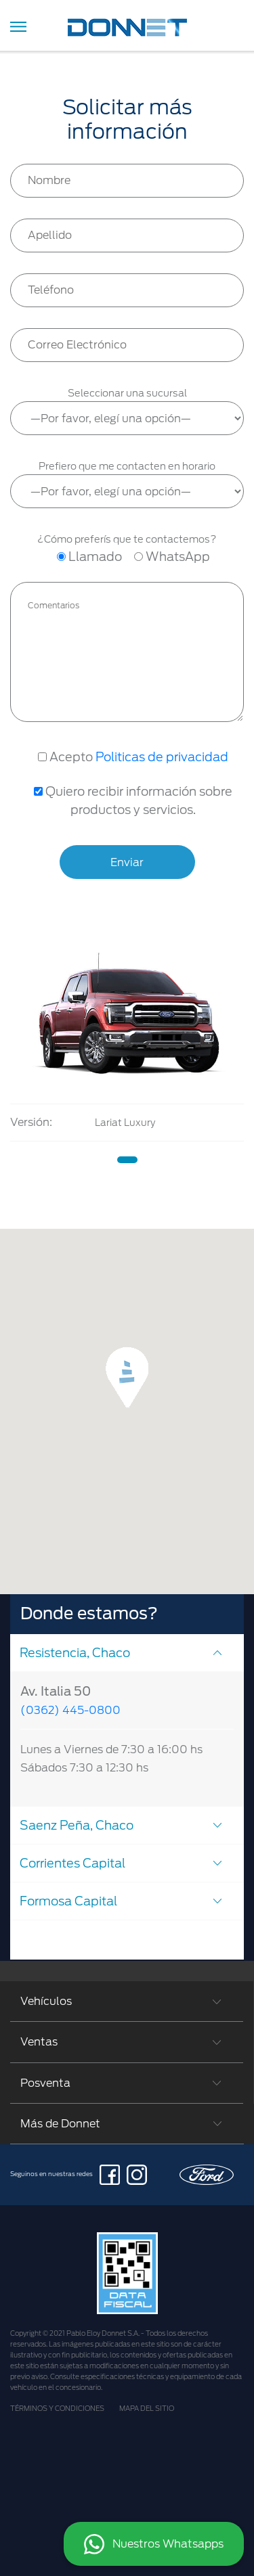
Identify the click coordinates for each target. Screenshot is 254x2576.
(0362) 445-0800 (70, 1710)
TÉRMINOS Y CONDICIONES (57, 2408)
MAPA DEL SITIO (146, 2408)
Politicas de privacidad (162, 757)
